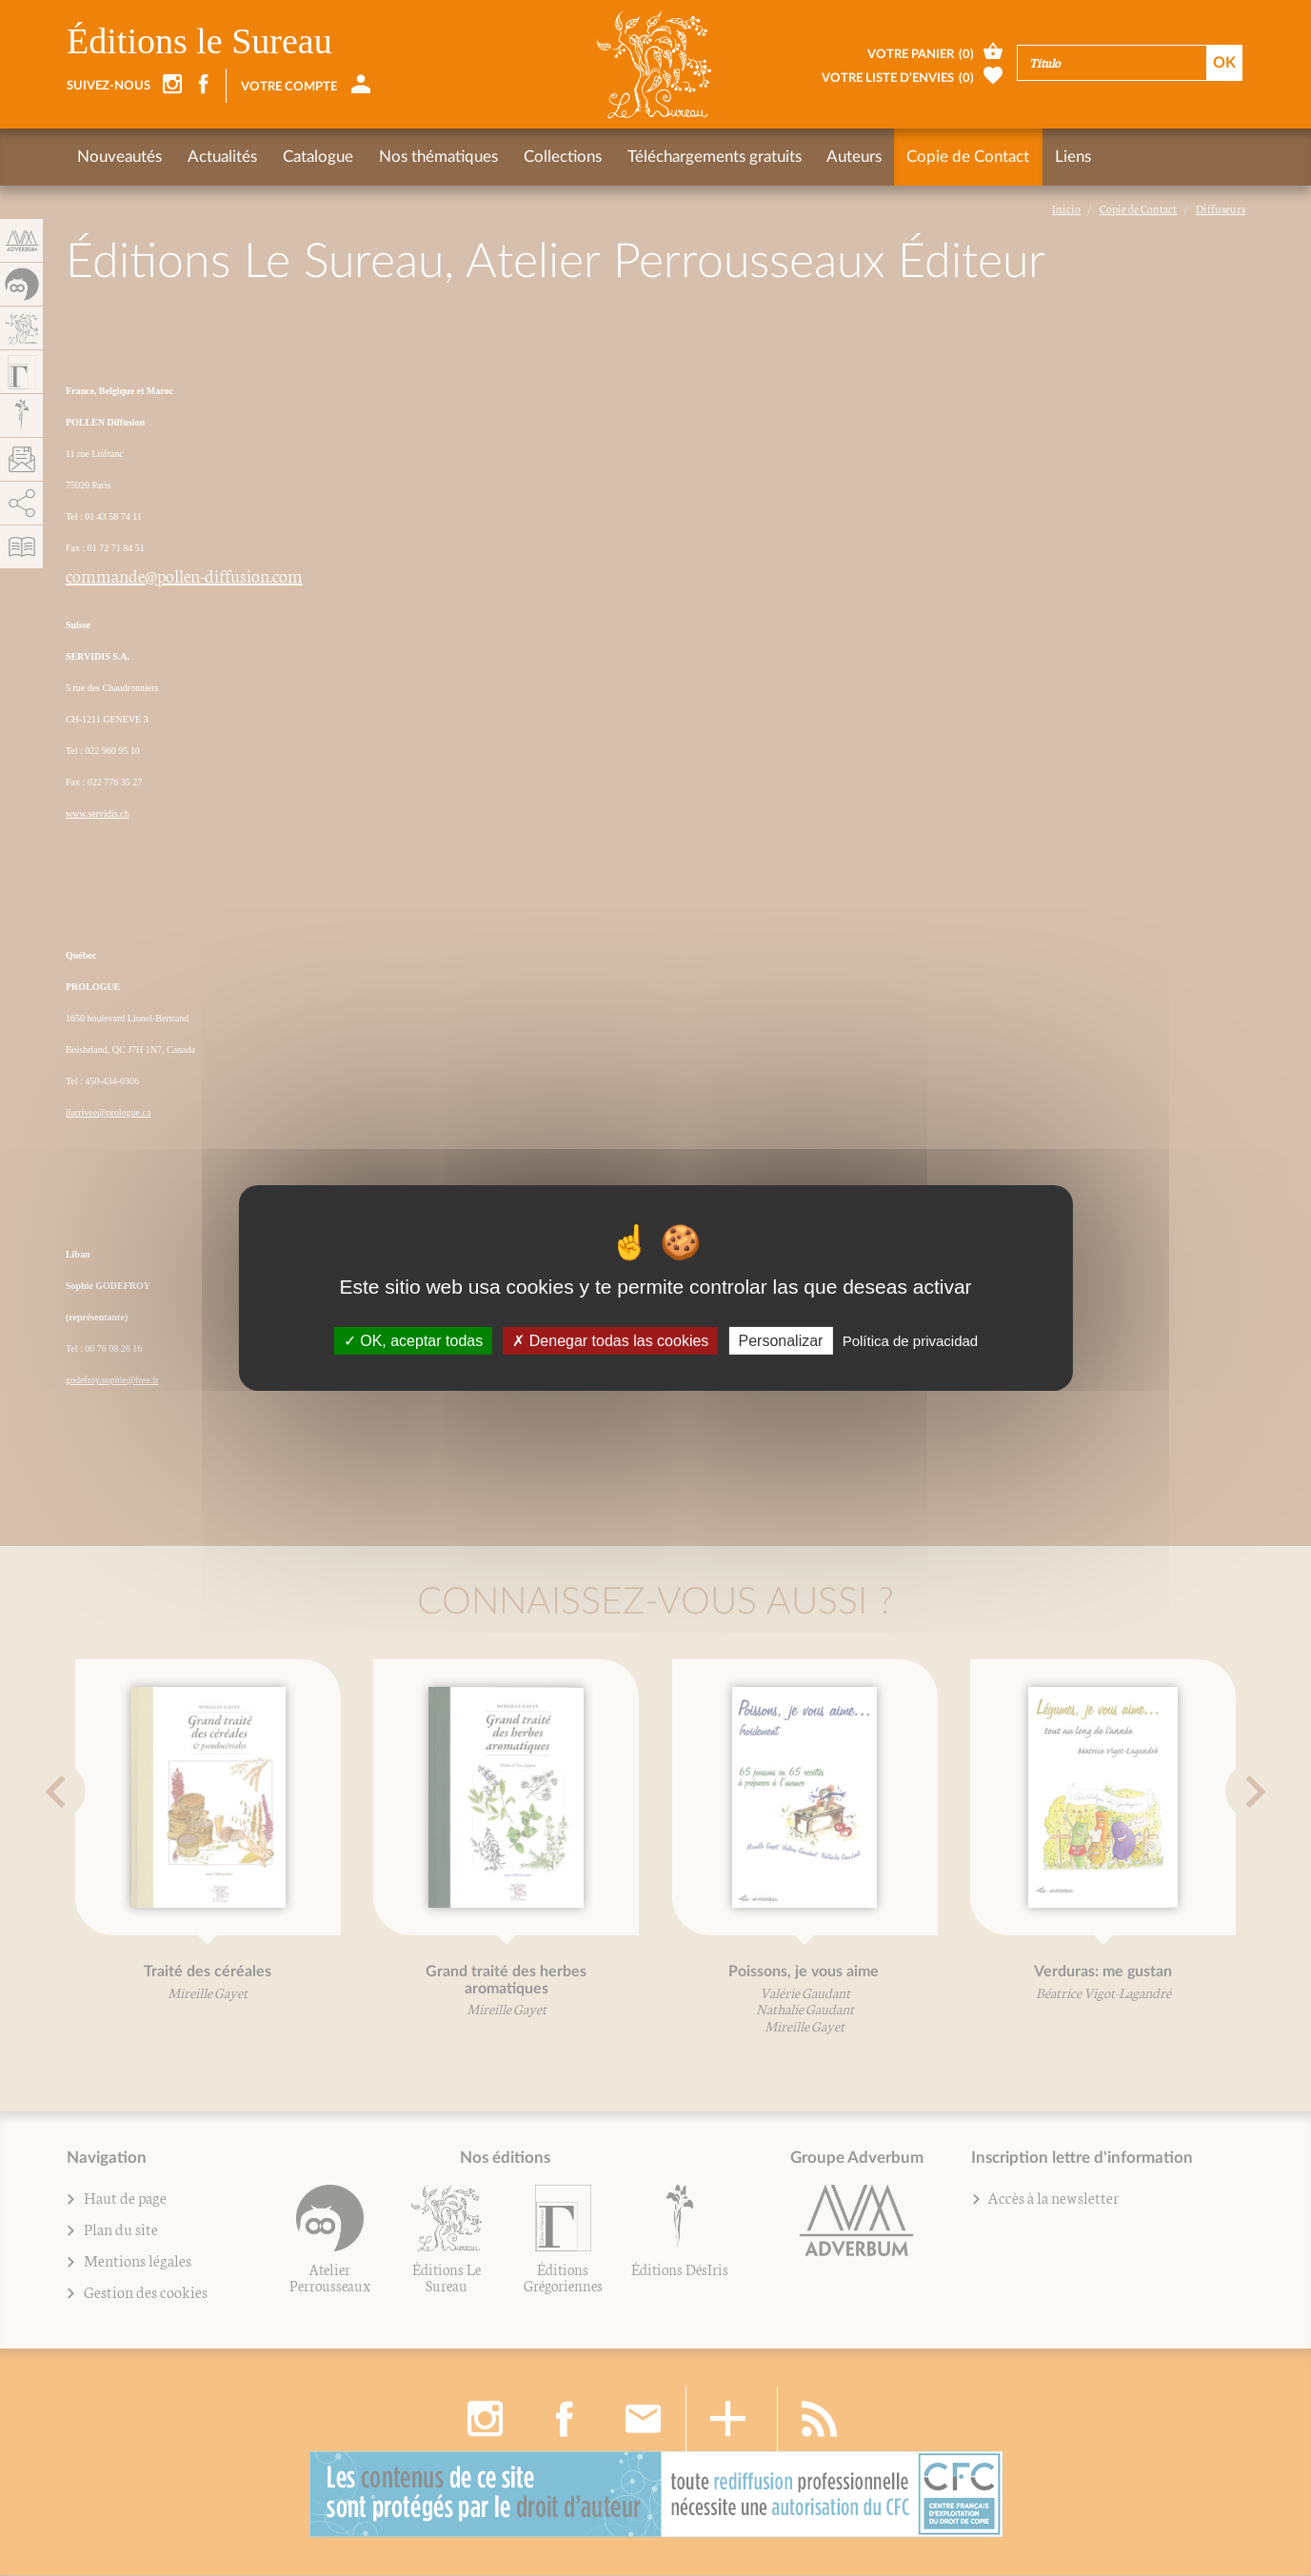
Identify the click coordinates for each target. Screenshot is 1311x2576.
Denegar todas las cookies (610, 1341)
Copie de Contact (963, 157)
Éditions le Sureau (199, 41)
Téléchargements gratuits (710, 157)
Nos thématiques (435, 157)
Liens (1067, 157)
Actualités (221, 157)
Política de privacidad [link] (911, 1341)
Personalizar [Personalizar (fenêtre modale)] (781, 1341)
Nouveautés (119, 157)
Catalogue (316, 157)
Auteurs (849, 157)
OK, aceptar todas (413, 1341)
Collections (559, 157)
